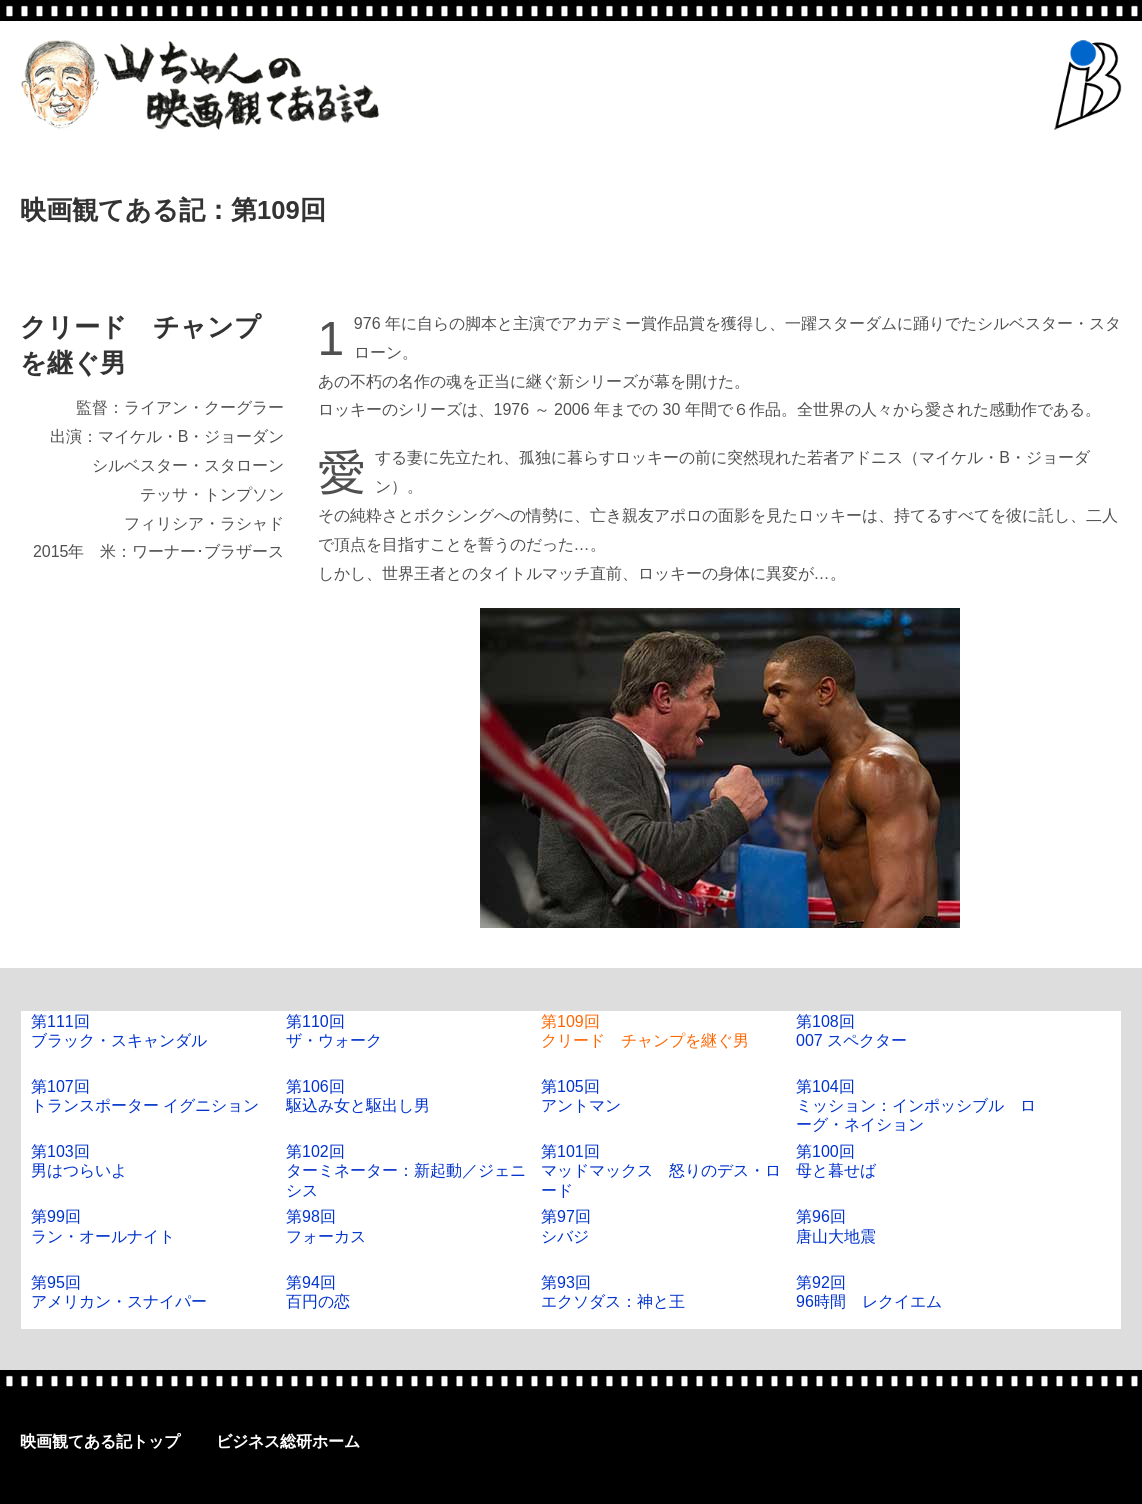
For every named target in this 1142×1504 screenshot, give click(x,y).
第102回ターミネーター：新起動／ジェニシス (406, 1170)
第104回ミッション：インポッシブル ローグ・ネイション (916, 1105)
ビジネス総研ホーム (288, 1441)
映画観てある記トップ (100, 1441)
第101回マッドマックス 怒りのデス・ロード (661, 1170)
